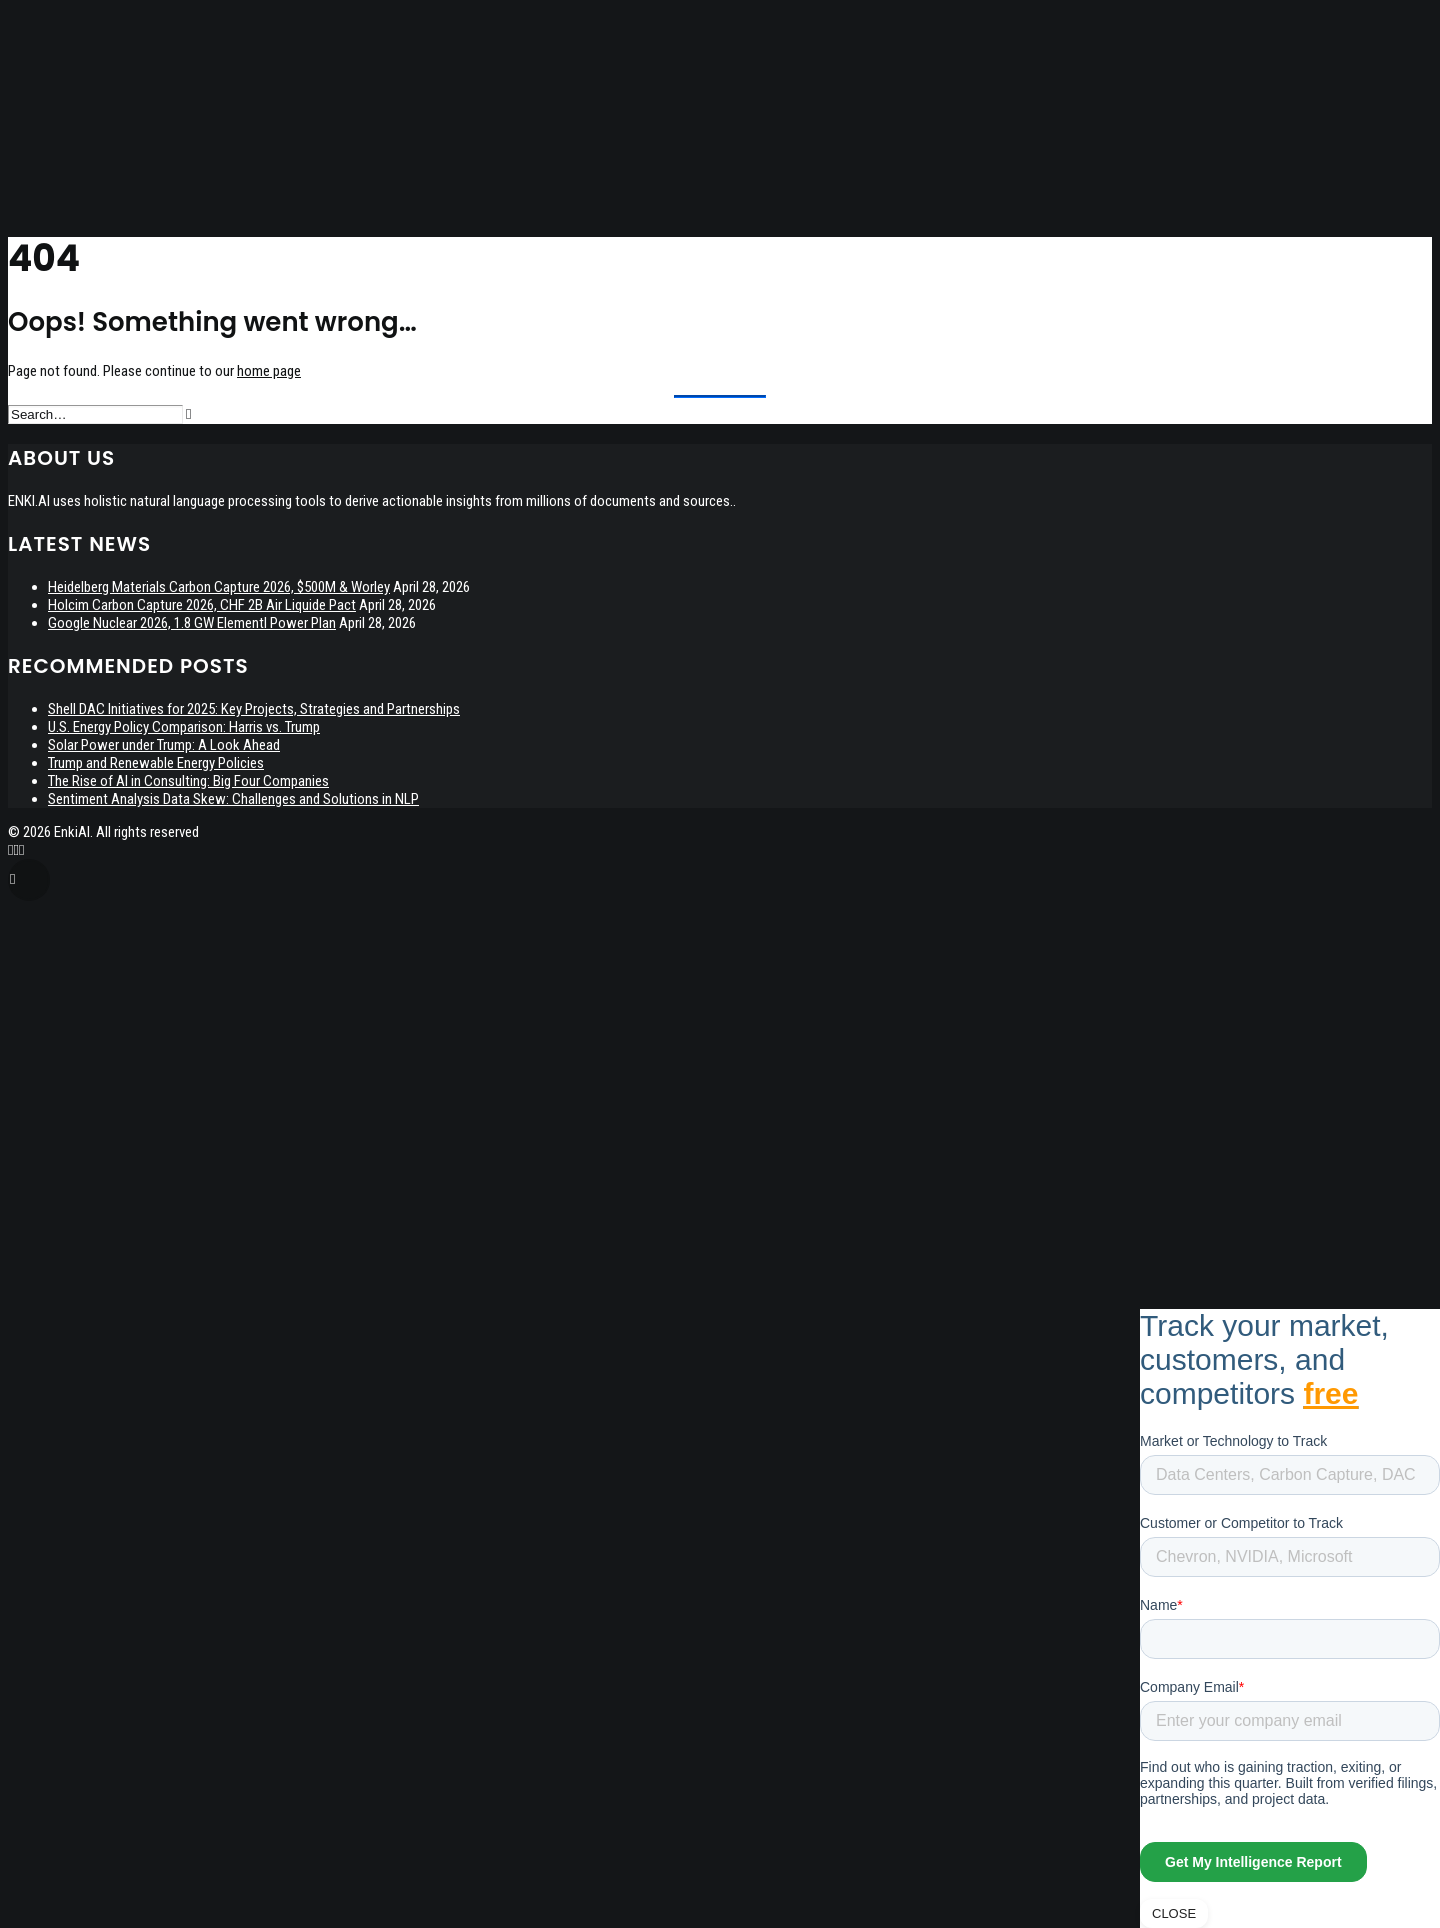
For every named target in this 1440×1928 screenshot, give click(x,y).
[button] (188, 414)
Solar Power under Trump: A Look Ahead (164, 745)
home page (269, 371)
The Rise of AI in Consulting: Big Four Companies (188, 781)
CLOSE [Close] (1174, 1913)
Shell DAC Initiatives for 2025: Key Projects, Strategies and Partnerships (254, 709)
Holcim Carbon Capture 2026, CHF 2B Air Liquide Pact (202, 605)
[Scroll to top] (29, 879)
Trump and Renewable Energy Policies (156, 763)
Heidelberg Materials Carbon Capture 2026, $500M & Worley (219, 587)
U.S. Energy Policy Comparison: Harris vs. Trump (184, 727)
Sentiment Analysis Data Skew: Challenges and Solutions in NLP (233, 799)
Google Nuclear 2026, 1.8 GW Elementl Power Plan (192, 623)
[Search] (99, 414)
